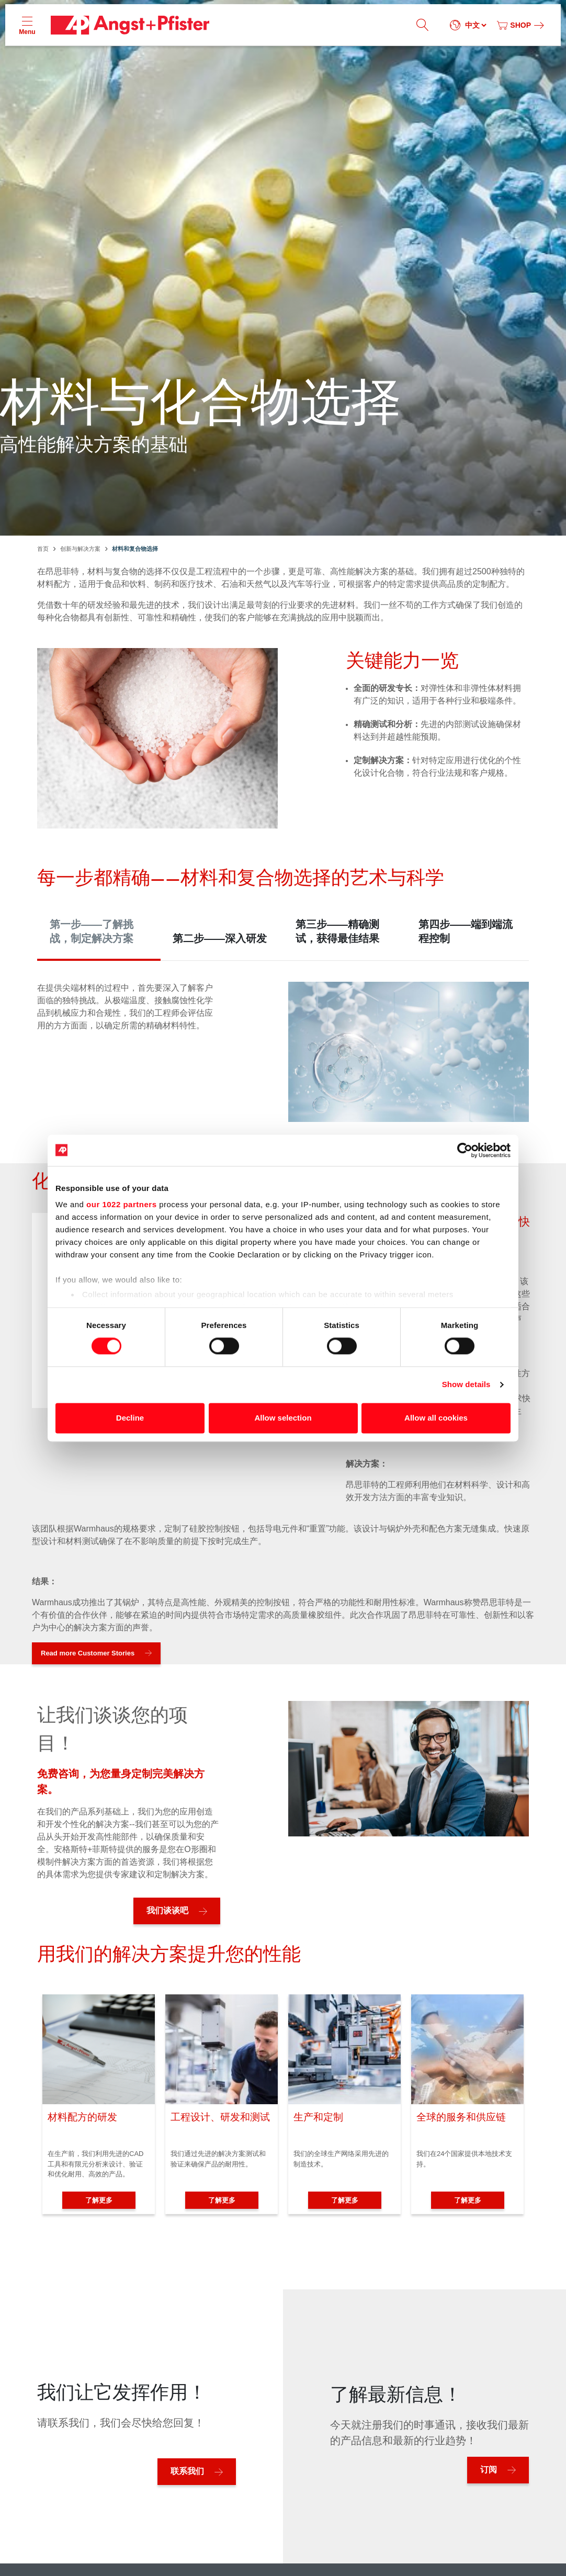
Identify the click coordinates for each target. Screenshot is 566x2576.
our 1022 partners (121, 1204)
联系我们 (187, 2471)
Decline (130, 1417)
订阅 (488, 2469)
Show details (466, 1384)
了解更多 (98, 2200)
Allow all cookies (436, 1417)
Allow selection (282, 1417)
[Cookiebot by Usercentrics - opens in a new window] (465, 1150)
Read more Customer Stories (87, 1653)
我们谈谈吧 (167, 1910)
